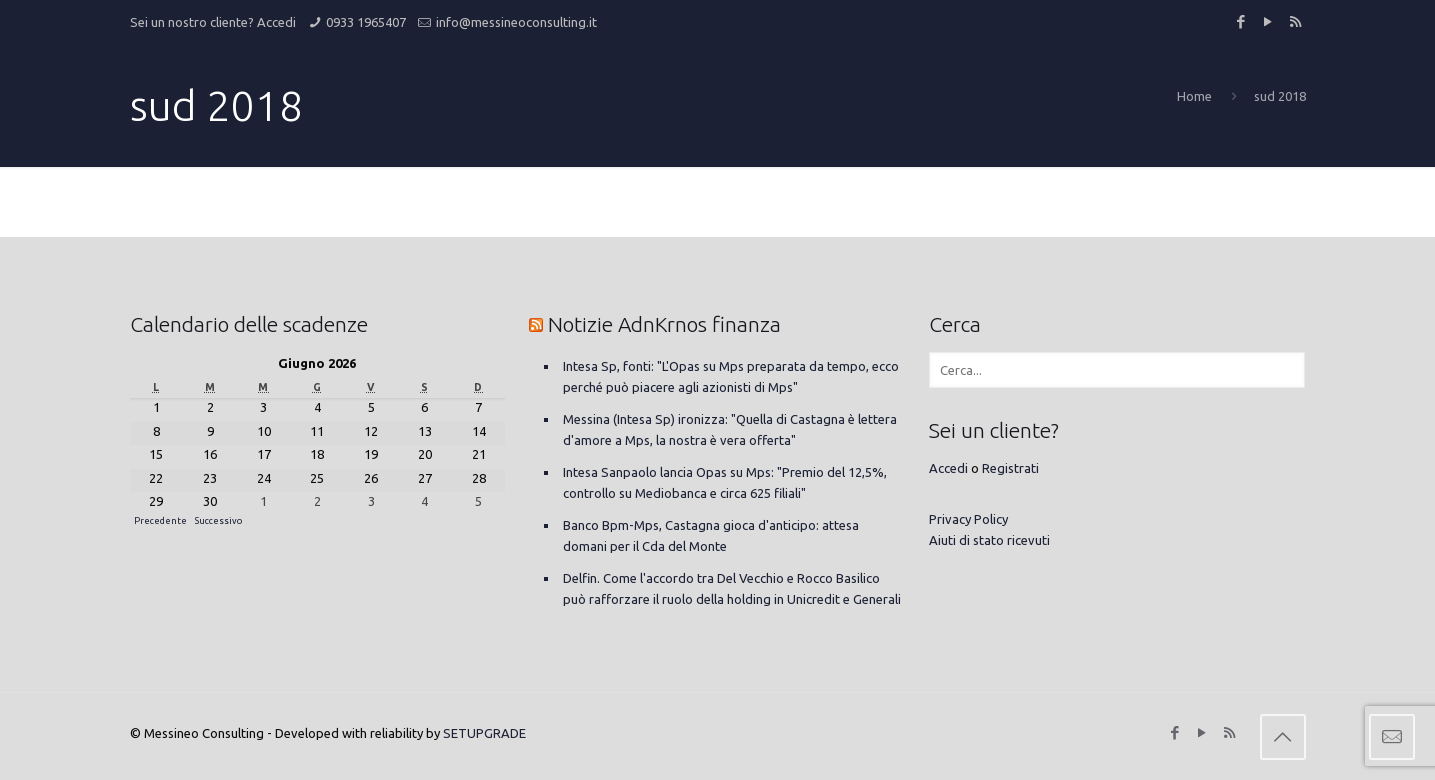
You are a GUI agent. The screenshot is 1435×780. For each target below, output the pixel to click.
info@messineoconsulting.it (516, 22)
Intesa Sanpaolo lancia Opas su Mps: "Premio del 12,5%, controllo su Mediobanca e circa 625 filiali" (725, 482)
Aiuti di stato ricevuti (989, 540)
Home (1194, 96)
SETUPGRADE (484, 733)
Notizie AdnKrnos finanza (664, 324)
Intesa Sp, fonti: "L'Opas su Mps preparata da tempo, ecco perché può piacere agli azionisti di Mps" (731, 376)
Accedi (276, 22)
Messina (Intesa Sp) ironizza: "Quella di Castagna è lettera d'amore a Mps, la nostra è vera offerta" (730, 429)
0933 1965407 (366, 22)
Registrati (1010, 468)
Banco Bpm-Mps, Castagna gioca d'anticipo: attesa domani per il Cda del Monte (711, 535)
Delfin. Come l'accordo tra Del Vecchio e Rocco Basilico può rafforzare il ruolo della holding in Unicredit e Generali (732, 588)
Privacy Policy (968, 519)
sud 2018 (1280, 96)
